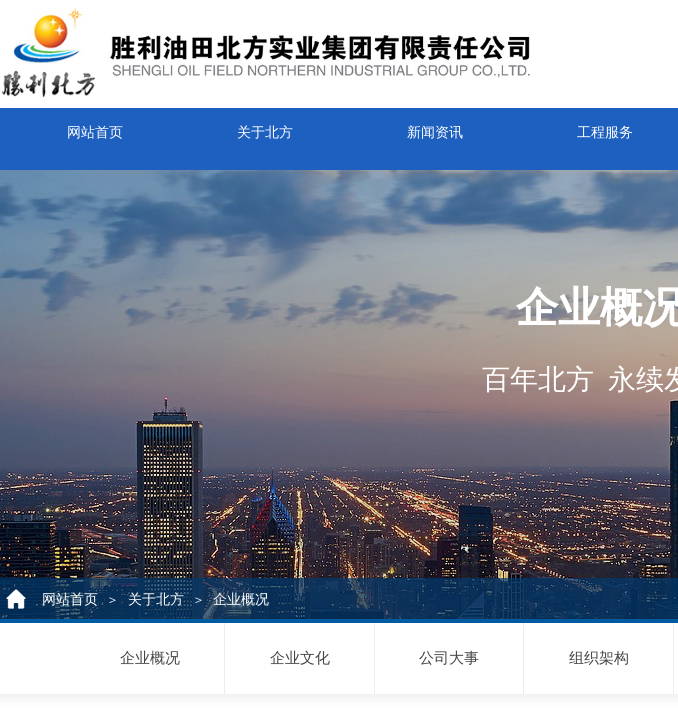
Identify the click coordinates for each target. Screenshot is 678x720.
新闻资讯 (435, 127)
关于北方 (265, 127)
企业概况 (241, 599)
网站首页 (95, 127)
